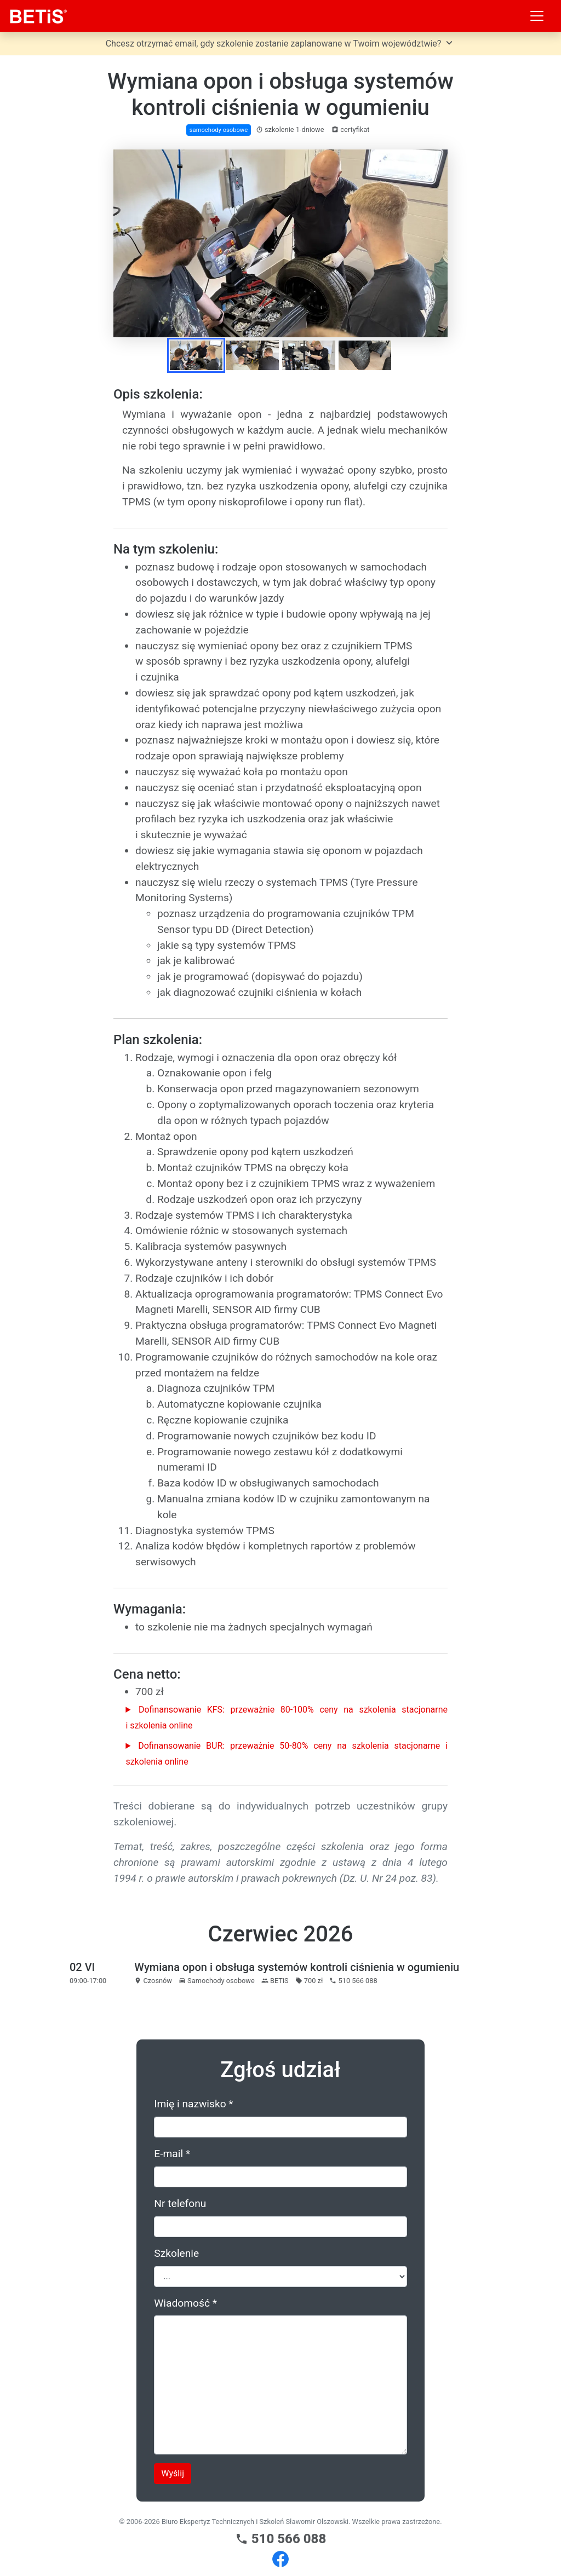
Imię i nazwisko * (193, 2103)
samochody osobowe (219, 130)
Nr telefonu (180, 2203)
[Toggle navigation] (537, 16)
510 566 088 (281, 2539)
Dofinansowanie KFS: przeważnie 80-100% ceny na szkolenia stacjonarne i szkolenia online (286, 1717)
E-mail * (172, 2153)
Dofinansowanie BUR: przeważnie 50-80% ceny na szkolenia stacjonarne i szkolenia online (286, 1754)
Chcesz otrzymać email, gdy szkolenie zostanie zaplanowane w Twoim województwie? (281, 43)
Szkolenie (176, 2253)
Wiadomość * (185, 2303)
